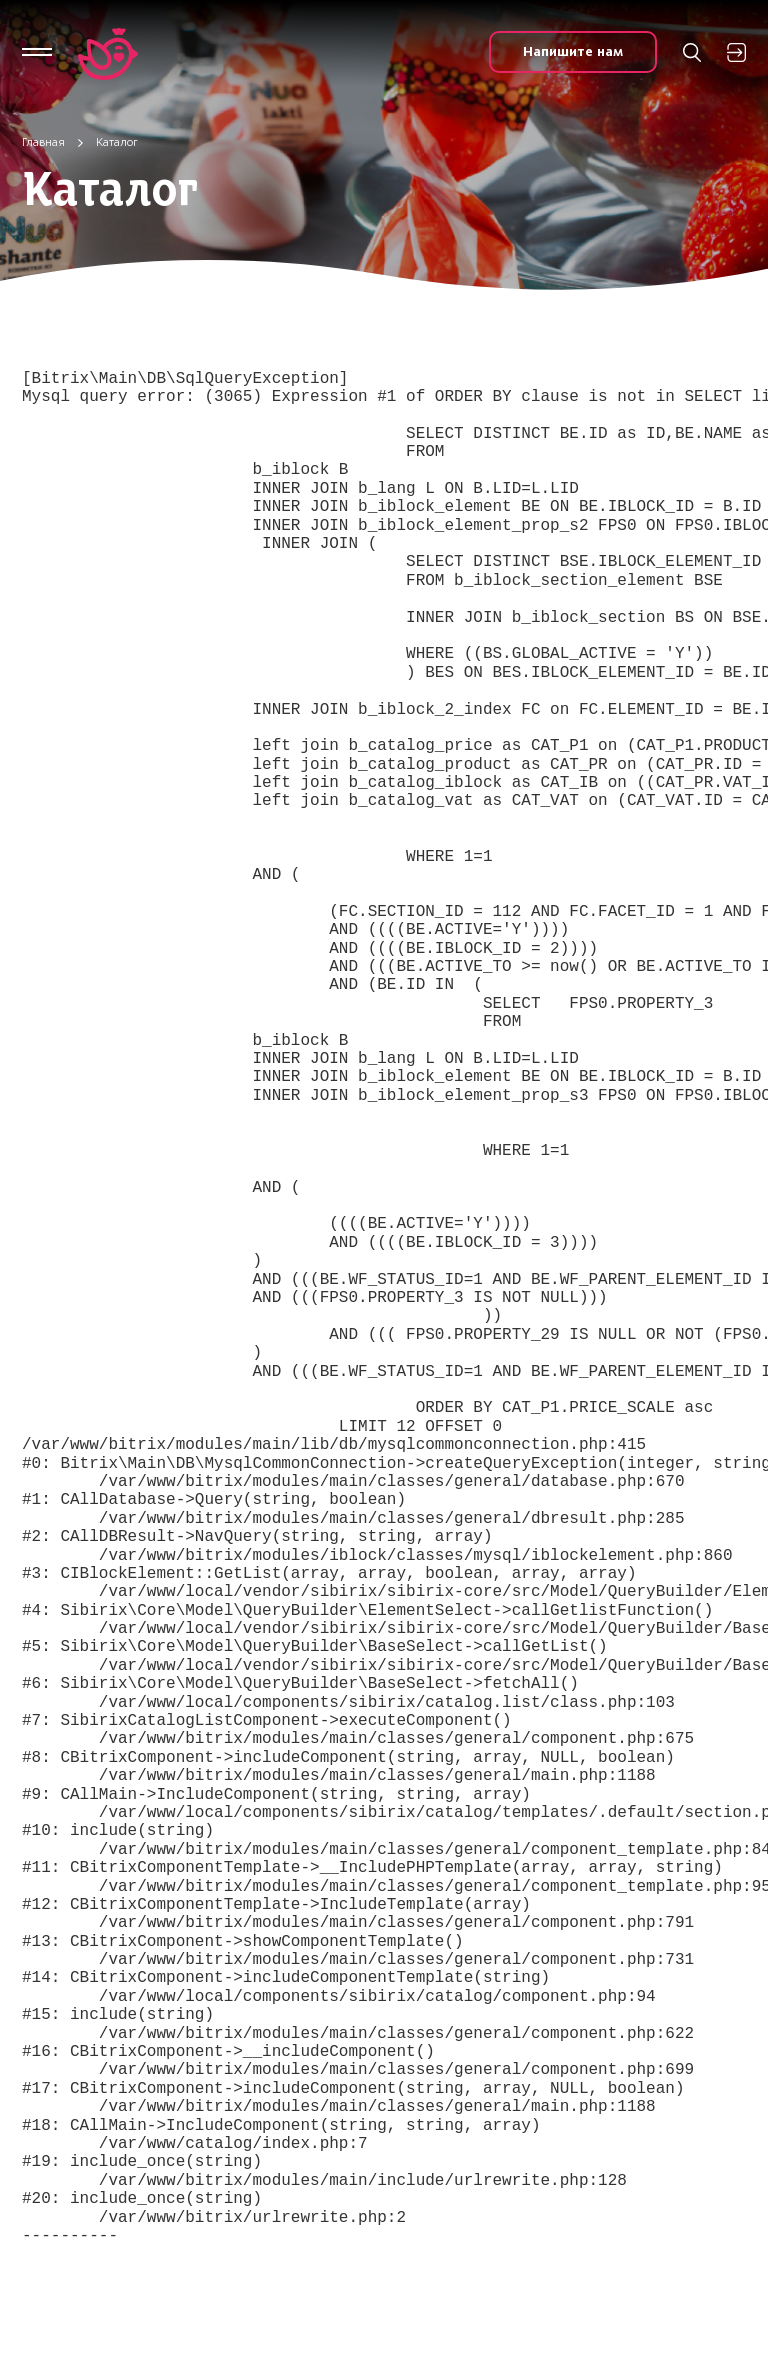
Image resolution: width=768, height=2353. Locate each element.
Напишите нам (573, 51)
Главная (43, 142)
